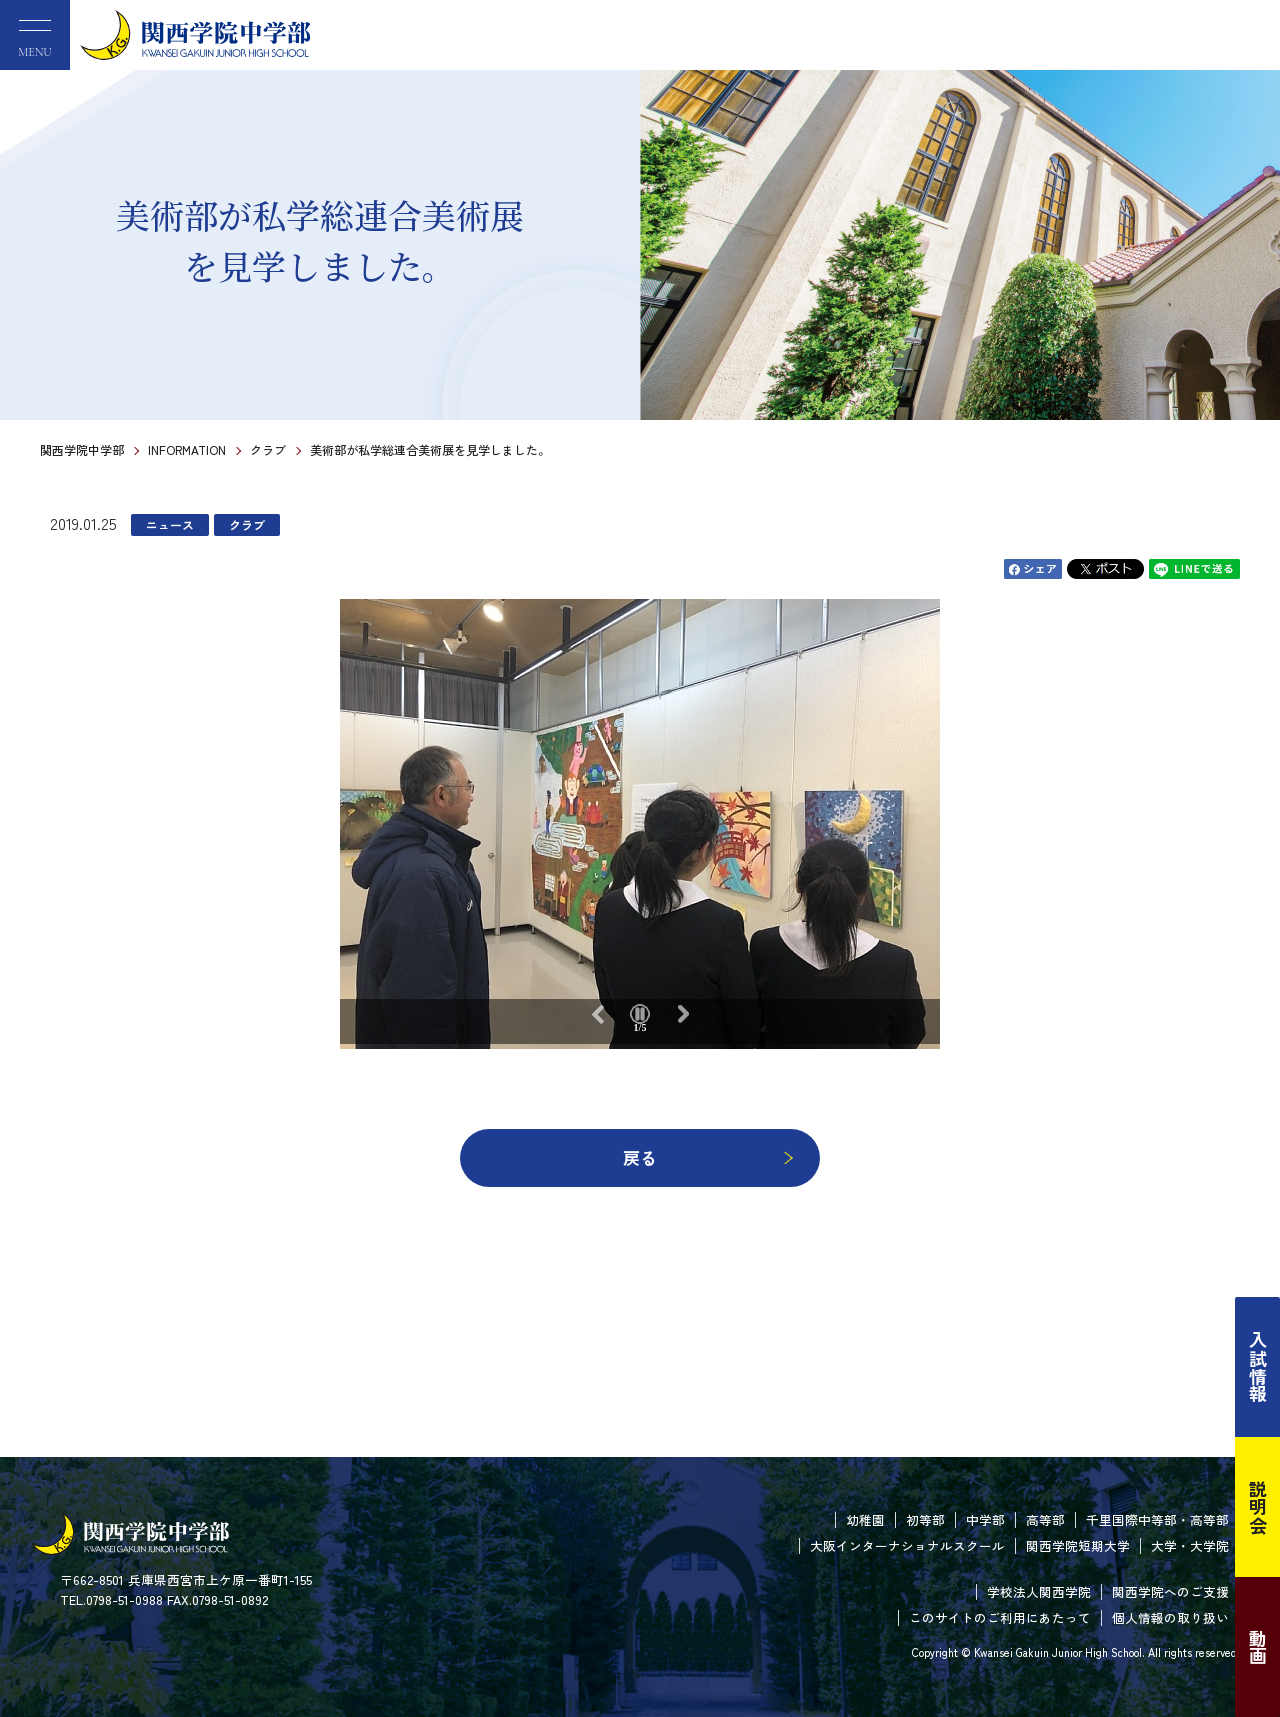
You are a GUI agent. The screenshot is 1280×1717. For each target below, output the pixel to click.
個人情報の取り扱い (1170, 1617)
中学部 (985, 1519)
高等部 (1045, 1519)
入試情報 (1258, 1367)
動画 (1258, 1647)
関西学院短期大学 (1078, 1545)
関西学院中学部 (82, 449)
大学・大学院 (1190, 1545)
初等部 (925, 1519)
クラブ (268, 449)
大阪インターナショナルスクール (907, 1545)
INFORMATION (187, 449)
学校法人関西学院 (1039, 1591)
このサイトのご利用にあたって (1000, 1617)
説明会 (1258, 1507)
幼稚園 (865, 1519)
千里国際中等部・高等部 (1157, 1519)
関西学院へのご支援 (1170, 1591)
